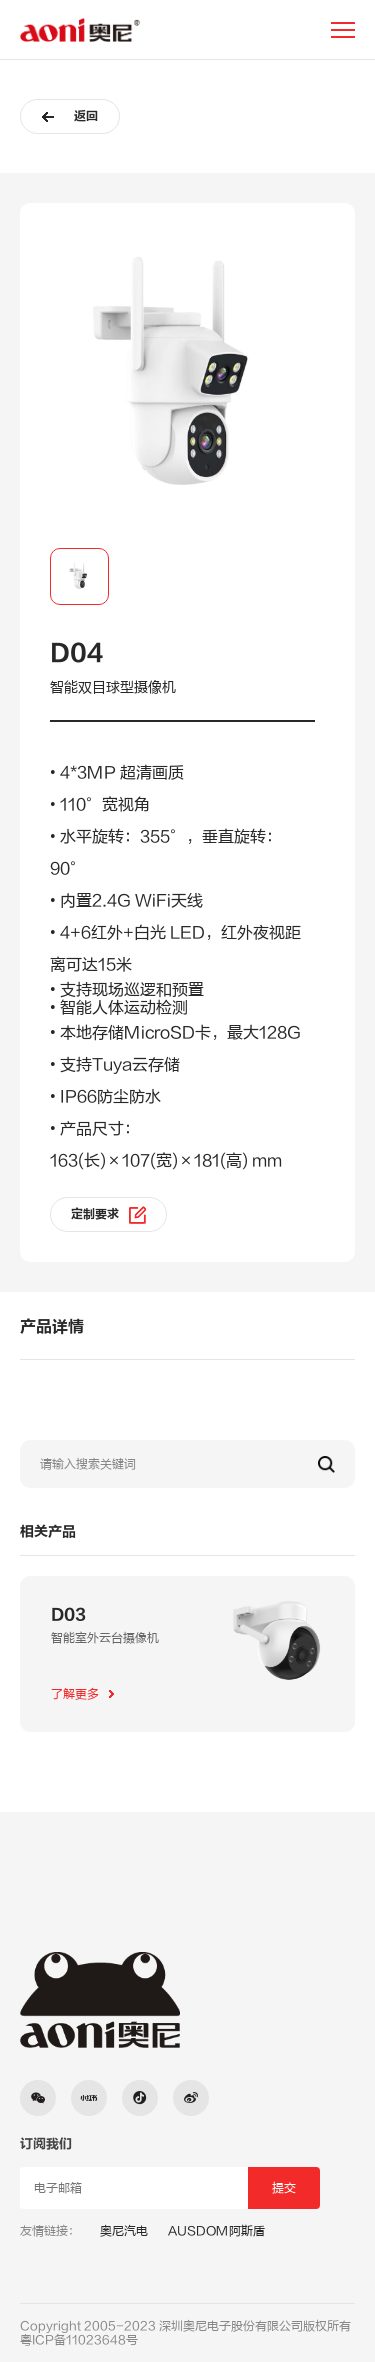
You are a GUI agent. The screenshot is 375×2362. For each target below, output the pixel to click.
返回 (70, 116)
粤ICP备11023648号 (79, 2340)
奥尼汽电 (124, 2231)
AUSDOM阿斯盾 (216, 2231)
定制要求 (108, 1215)
